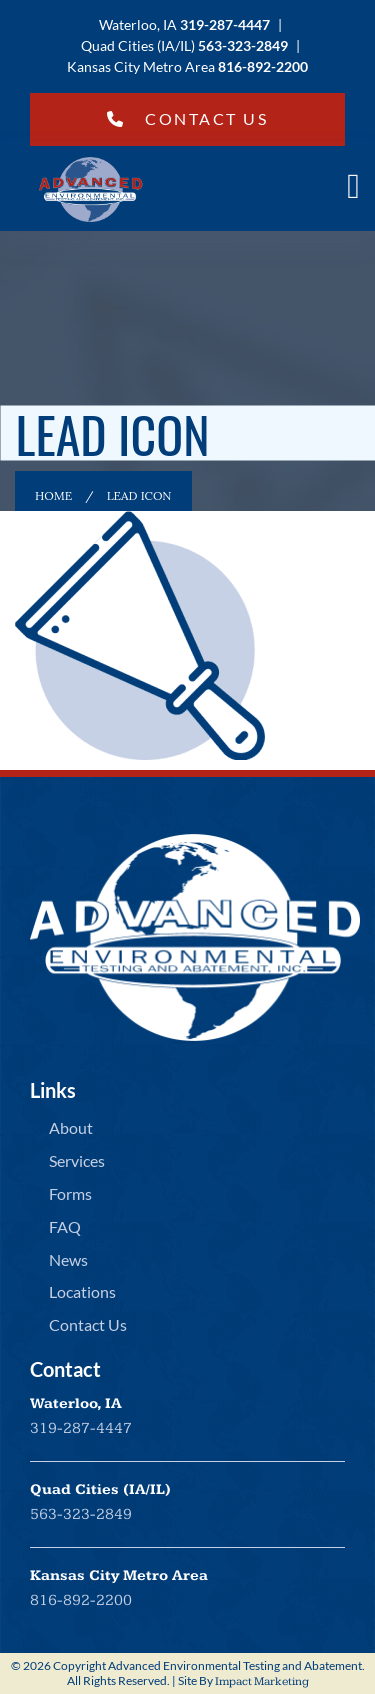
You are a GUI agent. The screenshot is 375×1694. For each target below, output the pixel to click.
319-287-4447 (81, 1428)
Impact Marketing (262, 1681)
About (71, 1127)
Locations (82, 1291)
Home (53, 495)
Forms (70, 1193)
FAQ (65, 1226)
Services (77, 1160)
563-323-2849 (81, 1514)
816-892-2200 (81, 1600)
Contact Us (188, 118)
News (68, 1259)
